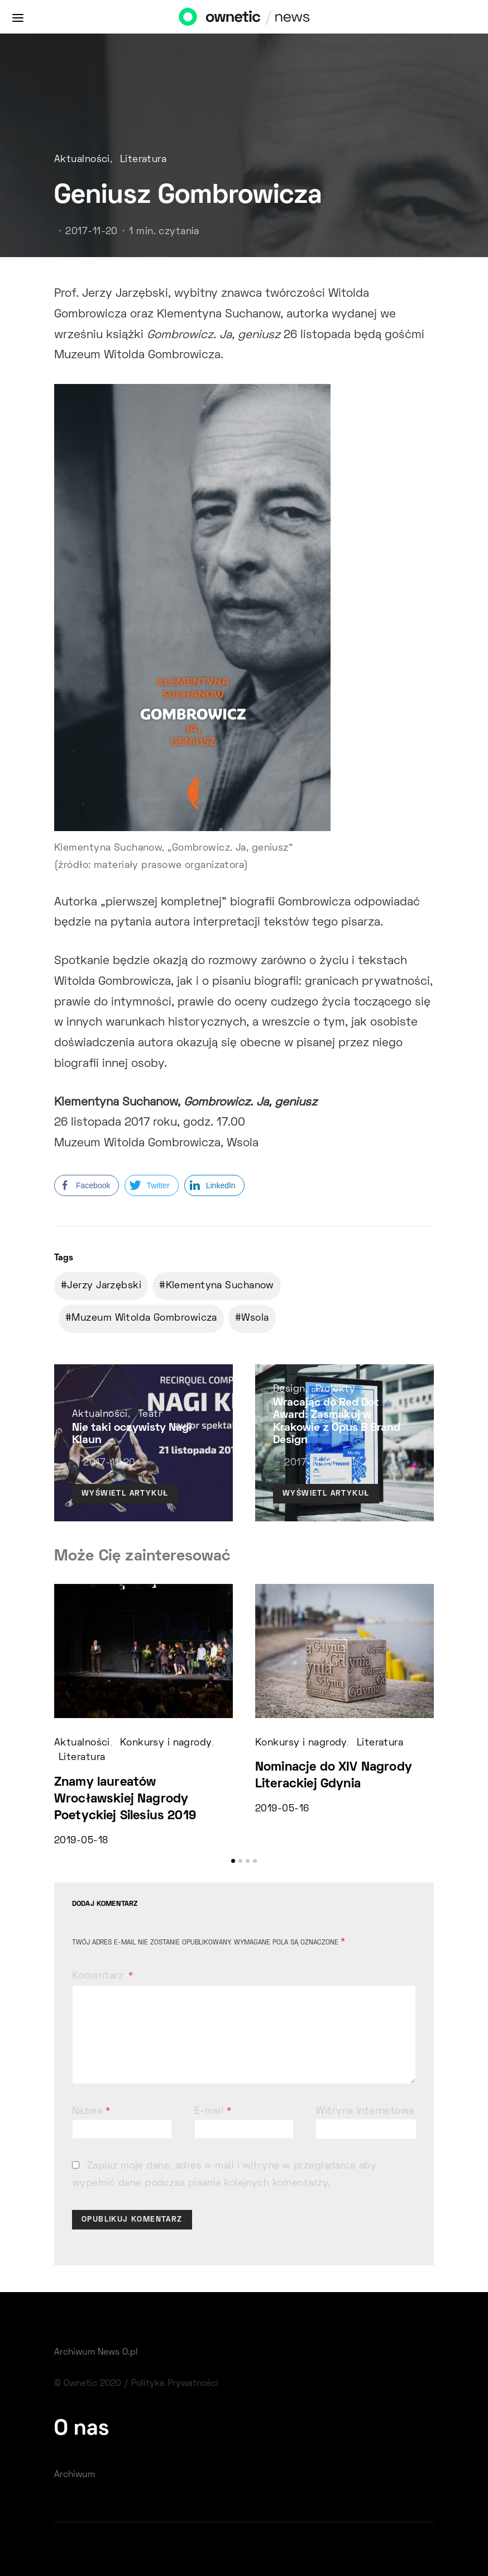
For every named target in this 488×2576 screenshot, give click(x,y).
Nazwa (91, 2111)
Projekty (335, 1389)
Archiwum (74, 2475)
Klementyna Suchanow (220, 1286)
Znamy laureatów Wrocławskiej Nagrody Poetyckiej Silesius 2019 (125, 1799)
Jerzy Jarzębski (104, 1286)
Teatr (150, 1414)
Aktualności (82, 159)
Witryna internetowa (365, 2111)
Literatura (143, 159)
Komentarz (99, 1976)
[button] (233, 1861)
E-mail (213, 2111)
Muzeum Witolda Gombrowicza (144, 1318)
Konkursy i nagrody (166, 1743)
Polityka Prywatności (174, 2384)
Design (289, 1389)
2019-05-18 (81, 1841)
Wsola (255, 1318)
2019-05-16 (282, 1809)
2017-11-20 (91, 231)
